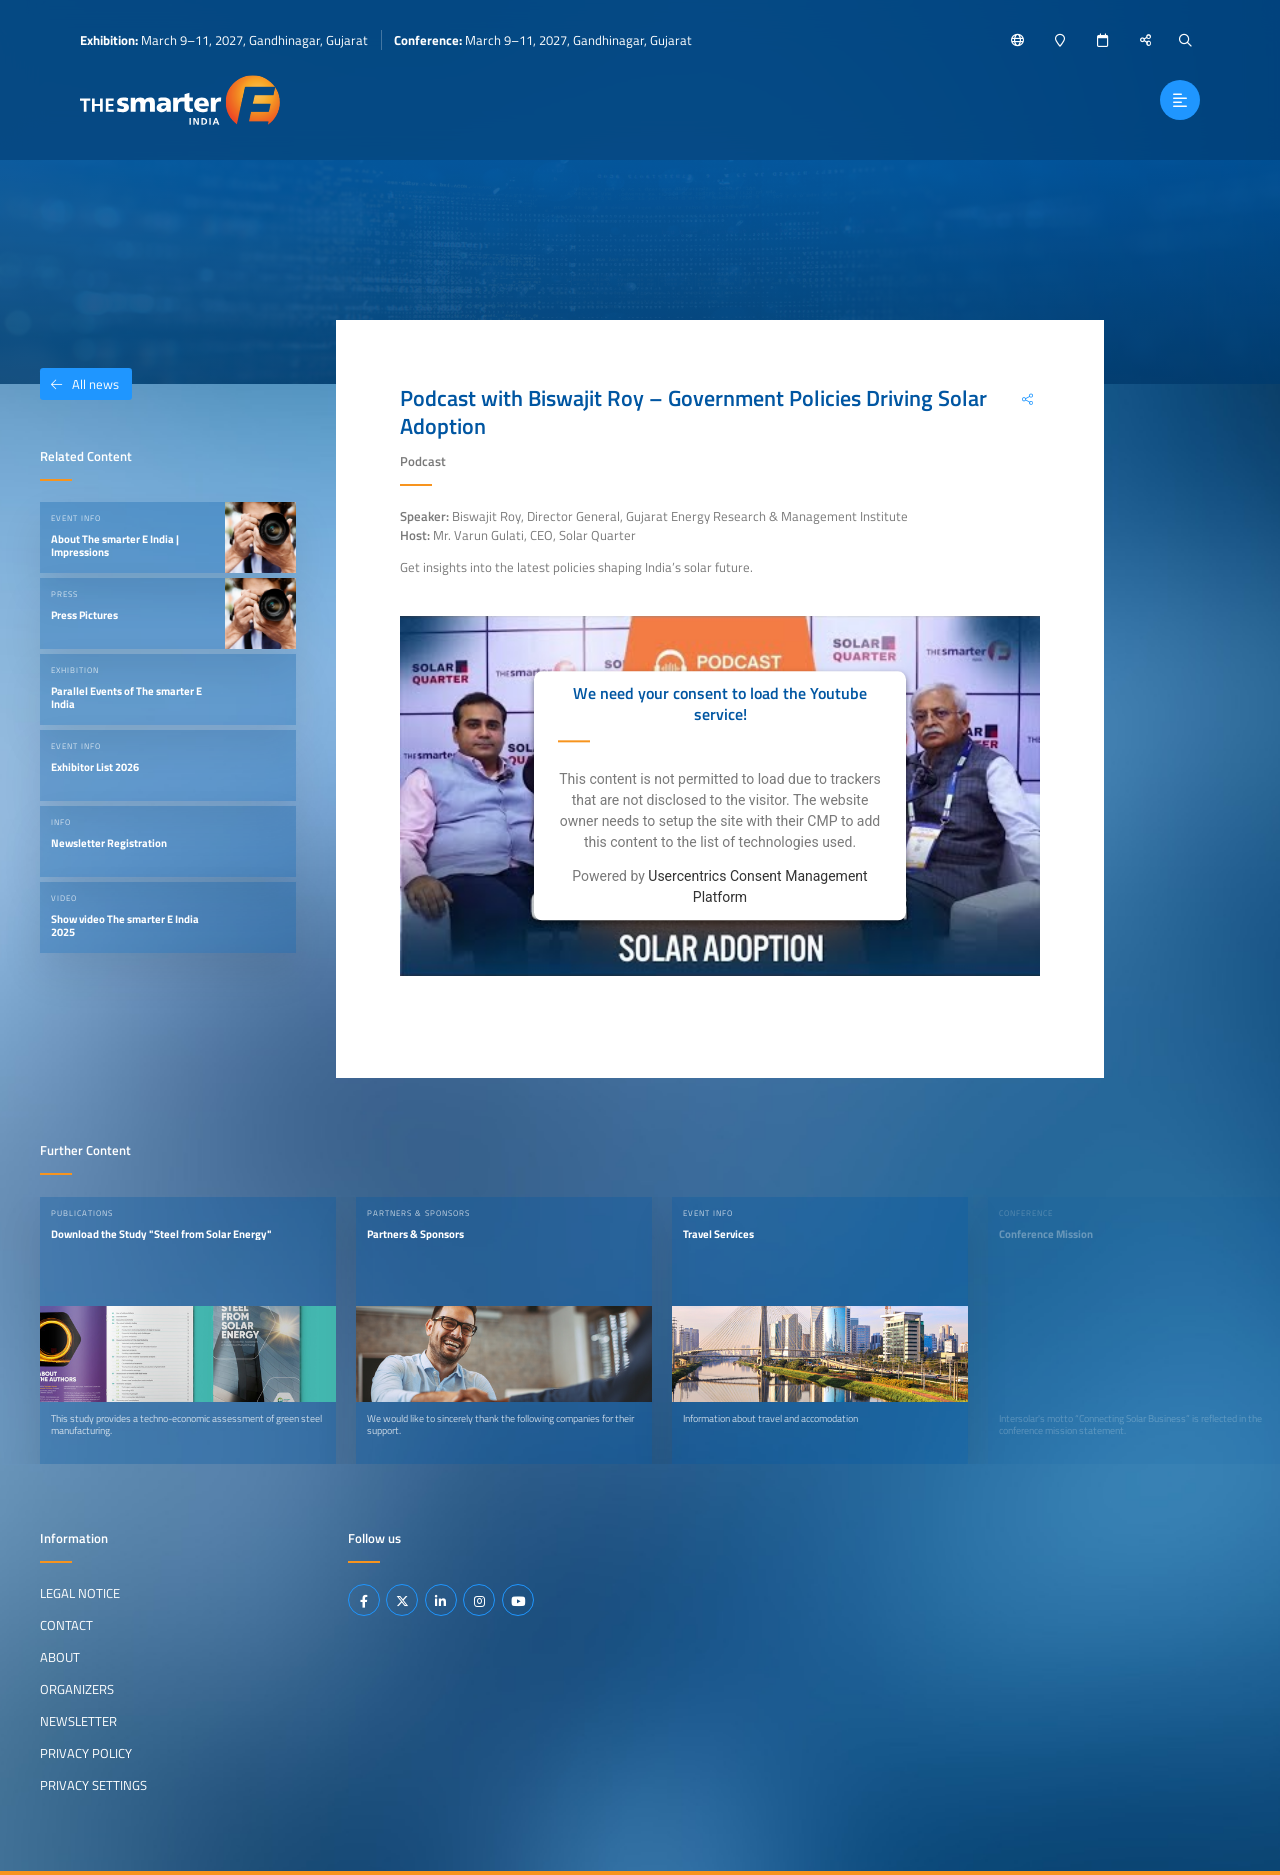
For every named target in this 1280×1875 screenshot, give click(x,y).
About (60, 1657)
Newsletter (78, 1721)
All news (79, 384)
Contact (66, 1625)
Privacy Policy (86, 1753)
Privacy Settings (93, 1785)
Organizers (77, 1689)
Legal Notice (80, 1593)
